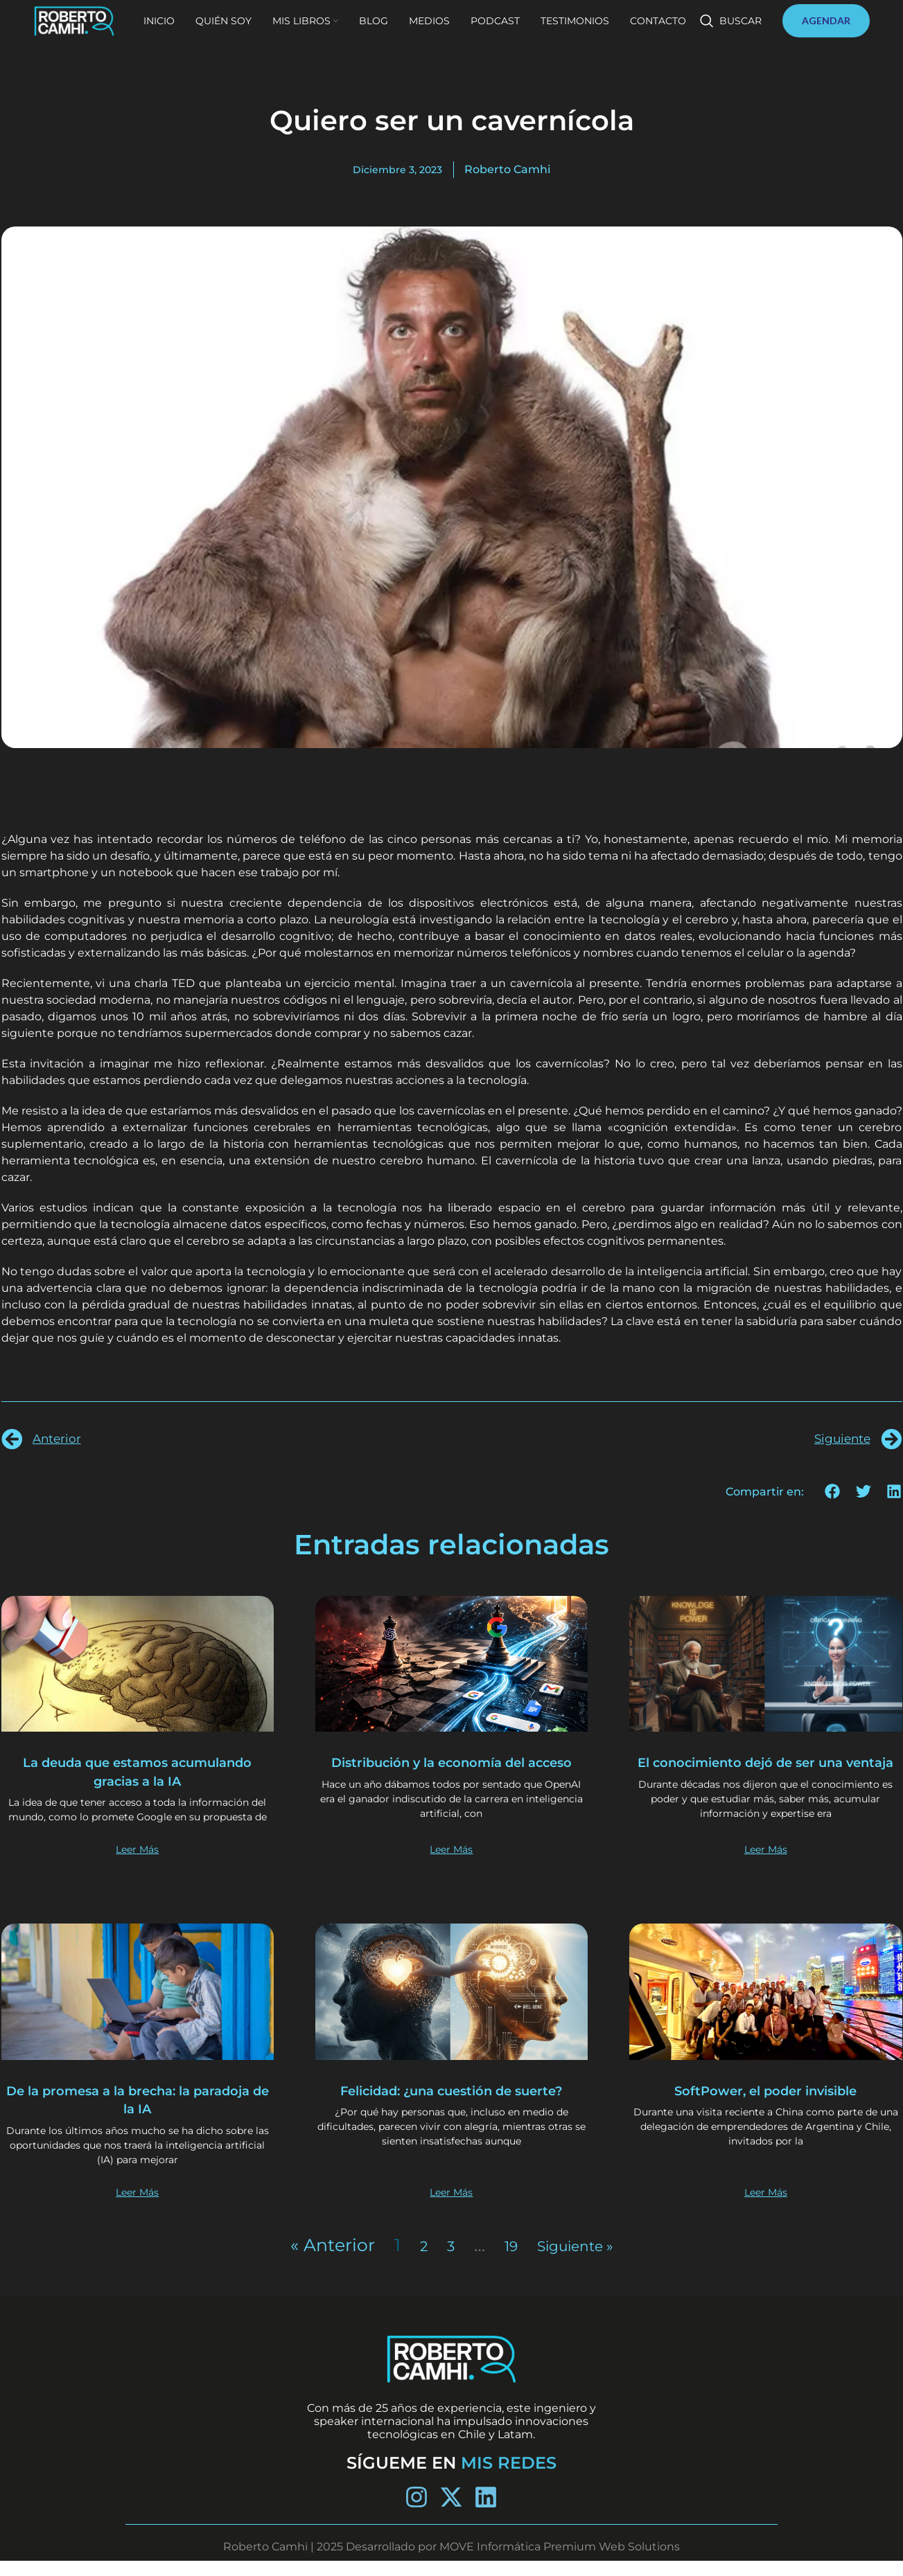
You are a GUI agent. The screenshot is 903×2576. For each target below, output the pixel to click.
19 (503, 2260)
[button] (833, 1492)
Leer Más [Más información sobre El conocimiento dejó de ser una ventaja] (765, 1863)
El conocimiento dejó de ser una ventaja (765, 1770)
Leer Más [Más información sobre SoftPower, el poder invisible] (765, 2206)
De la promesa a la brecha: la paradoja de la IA (137, 2114)
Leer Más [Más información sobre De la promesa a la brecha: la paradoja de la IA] (137, 2206)
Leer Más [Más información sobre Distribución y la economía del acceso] (451, 1863)
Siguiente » (579, 2260)
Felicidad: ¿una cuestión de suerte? (451, 2114)
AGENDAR (826, 36)
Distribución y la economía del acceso (451, 1770)
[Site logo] (109, 35)
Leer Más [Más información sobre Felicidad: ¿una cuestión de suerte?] (451, 2206)
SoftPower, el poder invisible (766, 2105)
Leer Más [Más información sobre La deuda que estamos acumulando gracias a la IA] (137, 1863)
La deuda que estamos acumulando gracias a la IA (137, 1770)
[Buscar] (731, 36)
